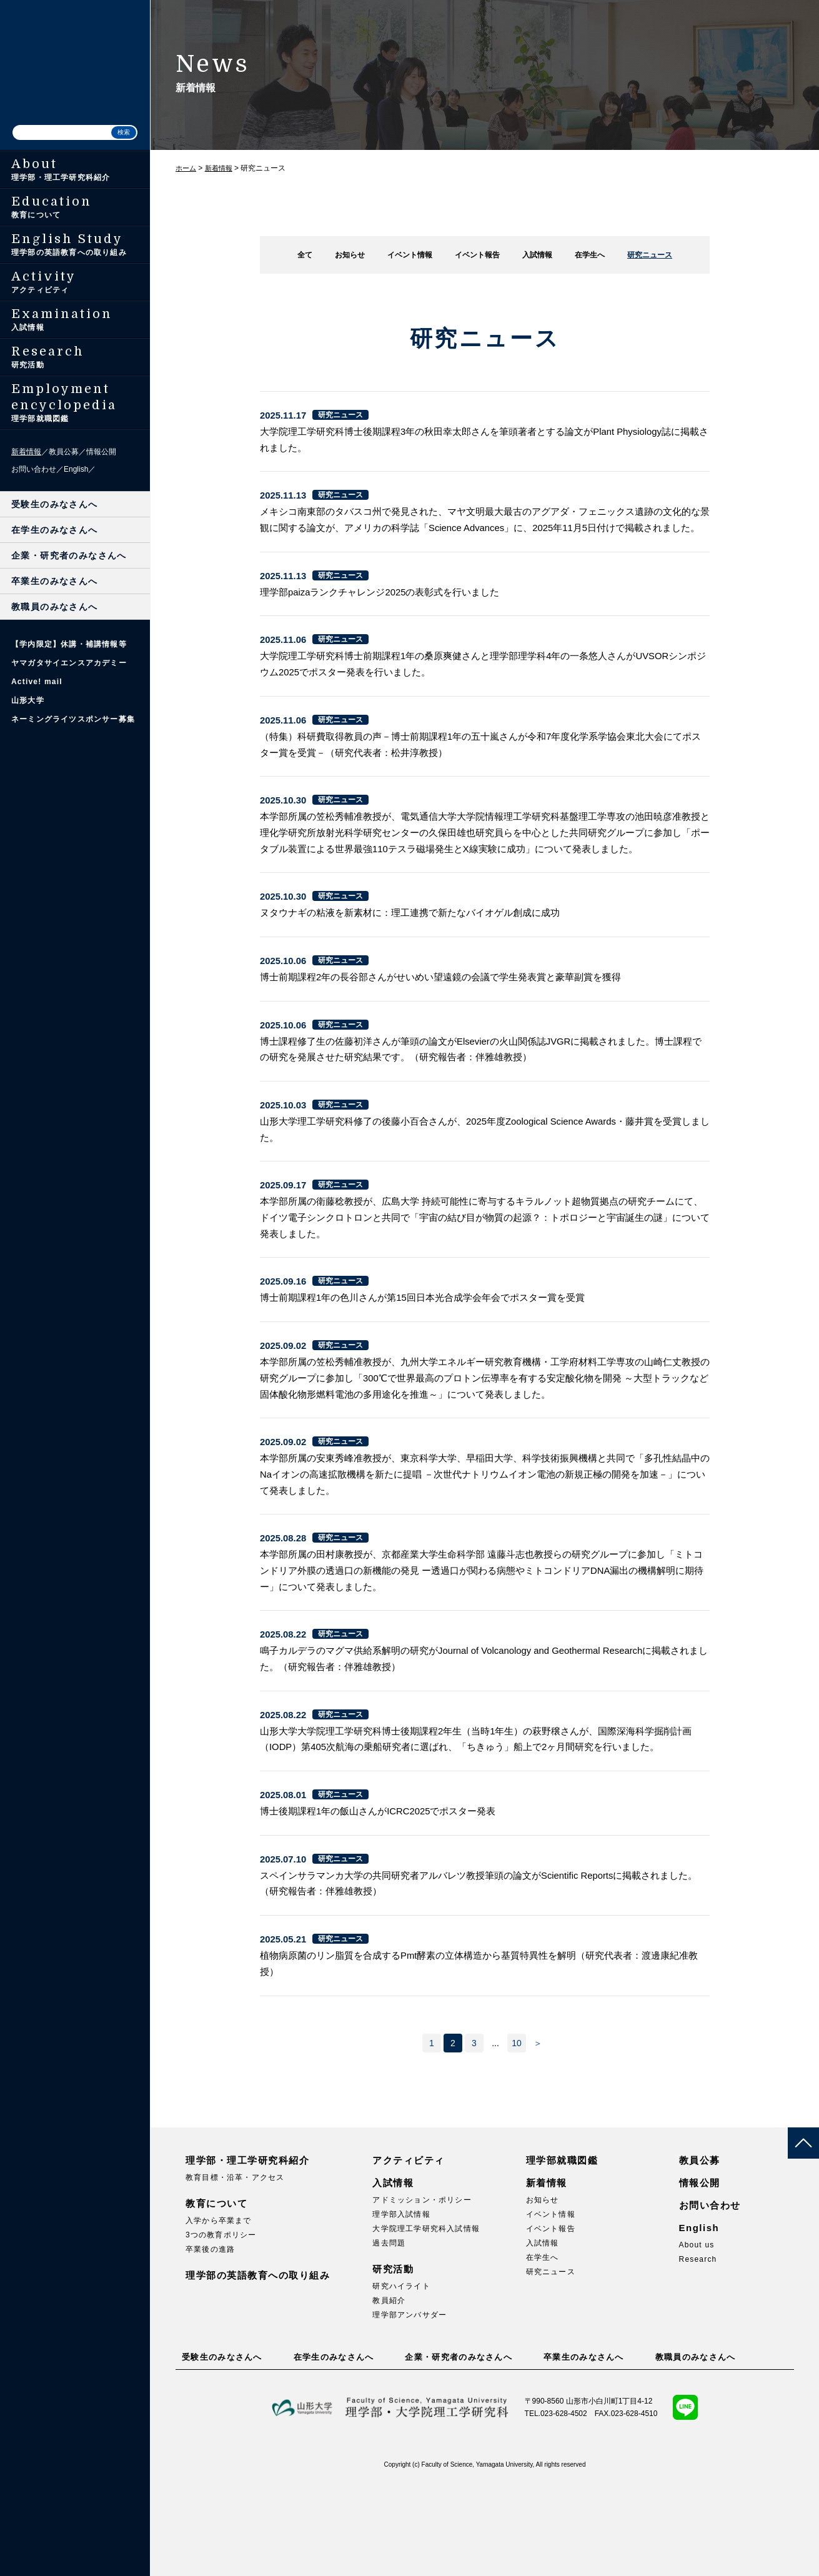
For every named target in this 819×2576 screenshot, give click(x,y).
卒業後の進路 (210, 2341)
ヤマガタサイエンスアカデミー (69, 663)
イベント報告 (476, 254)
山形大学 (27, 700)
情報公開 (101, 451)
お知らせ (342, 254)
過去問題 (388, 2335)
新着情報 (26, 451)
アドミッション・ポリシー (421, 2292)
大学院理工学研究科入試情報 (426, 2321)
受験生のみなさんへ (54, 504)
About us (697, 2337)
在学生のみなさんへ (54, 530)
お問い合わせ (33, 469)
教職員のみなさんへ (54, 607)
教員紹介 (388, 2393)
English (76, 469)
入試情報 (540, 254)
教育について (216, 2295)
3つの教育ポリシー (221, 2327)
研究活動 (393, 2361)
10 (517, 2136)
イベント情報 (405, 254)
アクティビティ (408, 2252)
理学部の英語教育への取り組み (258, 2367)
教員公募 (64, 451)
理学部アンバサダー (409, 2407)
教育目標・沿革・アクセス (235, 2269)
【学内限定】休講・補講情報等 (69, 644)
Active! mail (36, 681)
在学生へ (594, 254)
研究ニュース (657, 254)
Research (698, 2351)
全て (295, 254)
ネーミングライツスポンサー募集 (73, 719)
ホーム (187, 168)
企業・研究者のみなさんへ (69, 555)
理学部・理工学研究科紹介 (247, 2252)
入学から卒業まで (219, 2313)
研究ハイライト (401, 2378)
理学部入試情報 (401, 2306)
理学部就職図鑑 (562, 2252)
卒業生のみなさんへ (54, 581)
